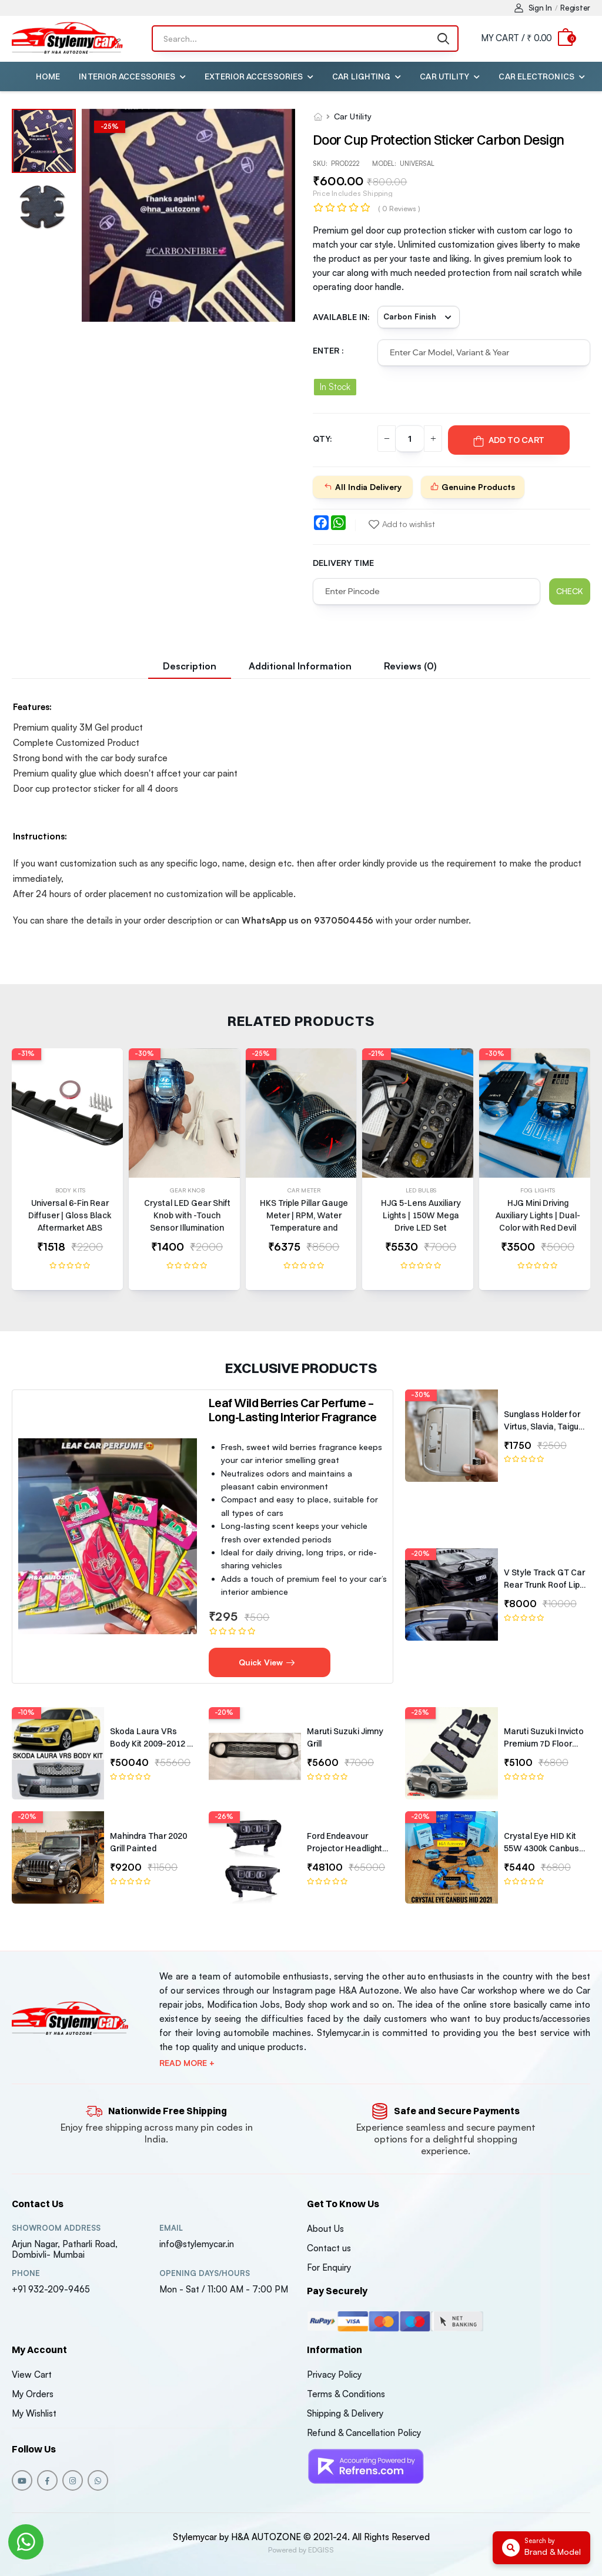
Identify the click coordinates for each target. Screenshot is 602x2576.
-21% (376, 1053)
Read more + (187, 2063)
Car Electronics (536, 76)
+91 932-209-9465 (51, 2289)
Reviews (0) (410, 666)
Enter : (328, 350)
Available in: (341, 317)
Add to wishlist (401, 524)
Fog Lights (537, 1190)
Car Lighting (361, 76)
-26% (224, 1816)
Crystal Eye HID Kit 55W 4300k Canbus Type (541, 1848)
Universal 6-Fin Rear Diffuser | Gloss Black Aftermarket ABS (70, 1215)
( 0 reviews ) (399, 208)
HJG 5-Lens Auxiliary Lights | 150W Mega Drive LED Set (421, 1215)
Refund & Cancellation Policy (364, 2432)
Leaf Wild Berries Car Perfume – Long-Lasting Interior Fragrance (293, 1409)
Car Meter (303, 1190)
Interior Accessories (127, 76)
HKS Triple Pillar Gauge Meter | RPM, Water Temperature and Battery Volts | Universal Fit (303, 1228)
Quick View (267, 1662)
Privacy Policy (334, 2374)
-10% (26, 1712)
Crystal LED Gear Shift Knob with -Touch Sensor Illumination (187, 1215)
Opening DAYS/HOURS (204, 2273)
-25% (261, 1053)
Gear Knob (187, 1190)
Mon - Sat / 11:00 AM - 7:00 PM (223, 2289)
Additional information (300, 666)
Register (575, 7)
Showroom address (56, 2228)
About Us (325, 2228)
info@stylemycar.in (196, 2244)
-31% (26, 1053)
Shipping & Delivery (345, 2413)
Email (171, 2228)
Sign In (533, 7)
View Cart (32, 2374)
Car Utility (444, 76)
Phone (26, 2273)
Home (48, 76)
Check (569, 591)
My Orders (32, 2394)
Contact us (329, 2248)
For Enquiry (329, 2267)
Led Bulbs (421, 1190)
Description (189, 666)
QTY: (322, 439)
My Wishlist (34, 2413)
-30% (144, 1053)
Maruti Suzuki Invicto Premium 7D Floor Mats (544, 1743)
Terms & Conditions (346, 2394)
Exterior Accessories (254, 76)
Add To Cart (508, 440)
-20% (420, 1553)
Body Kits (70, 1190)
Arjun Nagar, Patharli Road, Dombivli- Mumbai (65, 2249)
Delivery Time (343, 563)
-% (110, 126)
